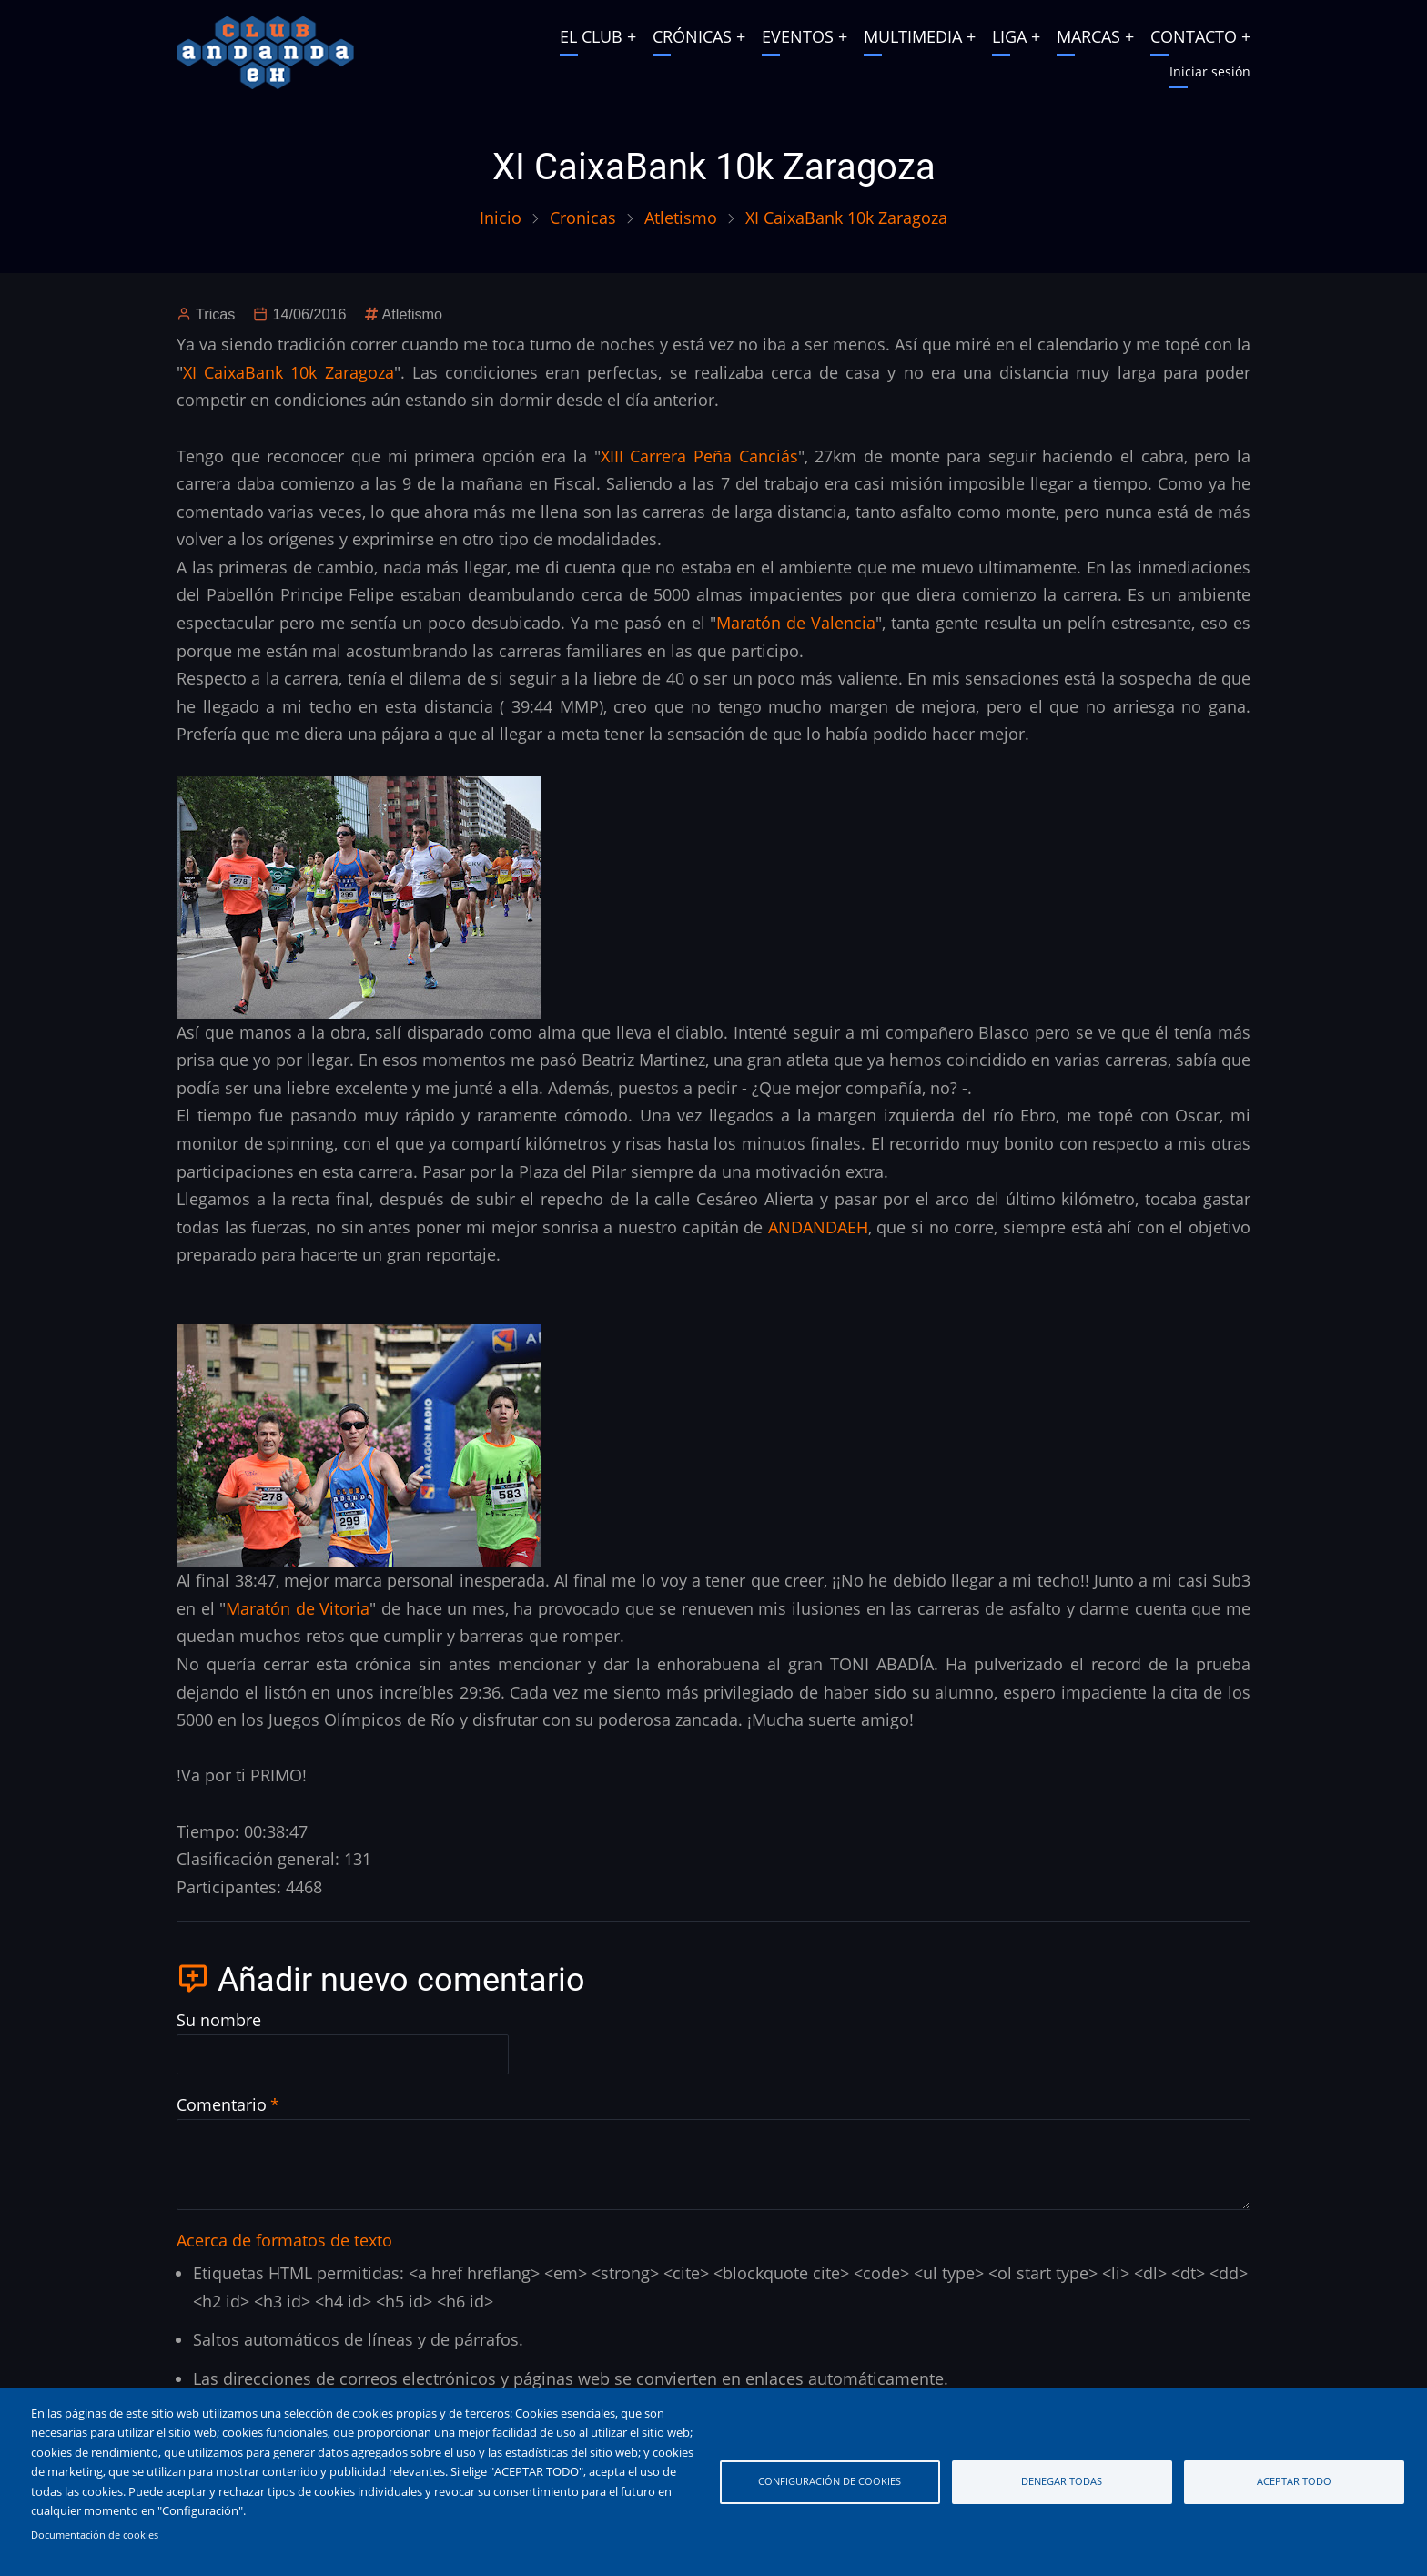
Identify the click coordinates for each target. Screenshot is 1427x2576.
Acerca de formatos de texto (284, 2240)
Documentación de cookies (94, 2535)
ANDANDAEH (818, 1227)
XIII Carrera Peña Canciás (699, 456)
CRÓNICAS (692, 36)
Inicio (500, 217)
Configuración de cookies (829, 2481)
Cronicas (583, 217)
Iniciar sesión (1209, 71)
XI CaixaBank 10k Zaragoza (288, 372)
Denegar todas (1061, 2481)
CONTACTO (1193, 36)
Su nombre (219, 2020)
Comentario (222, 2104)
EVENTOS (798, 36)
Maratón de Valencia (795, 623)
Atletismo (680, 217)
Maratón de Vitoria (297, 1608)
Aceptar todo (1294, 2481)
